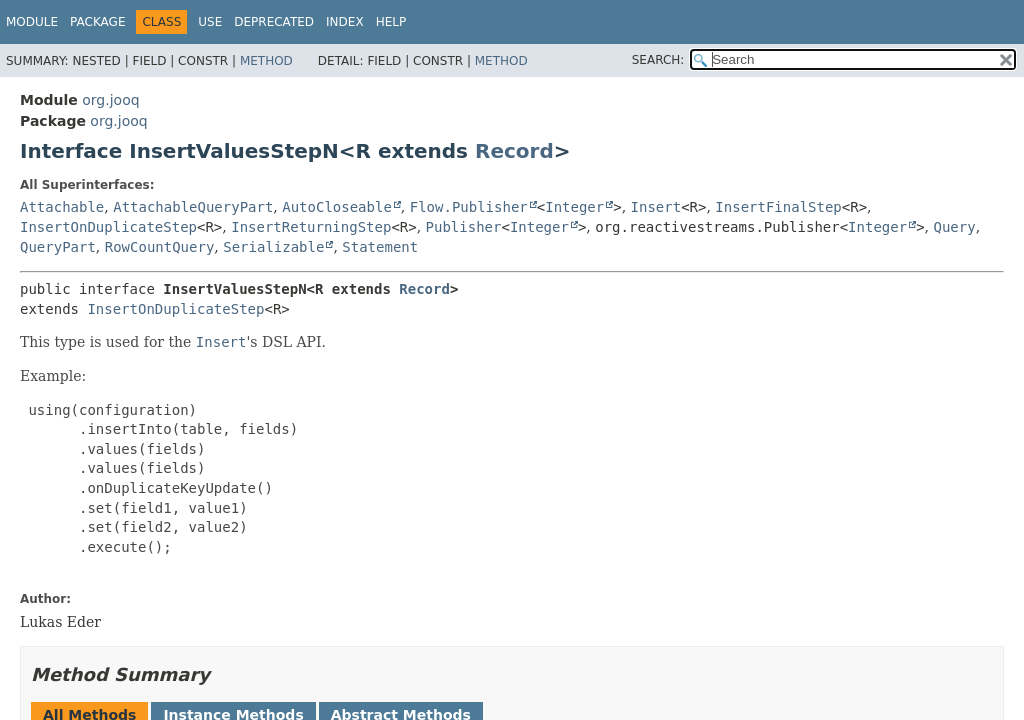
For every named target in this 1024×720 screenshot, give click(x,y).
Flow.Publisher (469, 207)
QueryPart (58, 247)
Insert (656, 207)
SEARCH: (658, 60)
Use (210, 22)
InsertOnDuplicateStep (108, 227)
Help (391, 22)
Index (345, 22)
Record (514, 151)
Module (32, 22)
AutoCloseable (337, 207)
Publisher (464, 227)
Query (954, 227)
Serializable (273, 247)
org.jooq (110, 100)
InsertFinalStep (778, 207)
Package (97, 22)
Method (266, 61)
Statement (380, 247)
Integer (574, 207)
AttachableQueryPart (193, 207)
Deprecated (274, 22)
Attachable (62, 207)
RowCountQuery (160, 247)
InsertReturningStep (311, 227)
